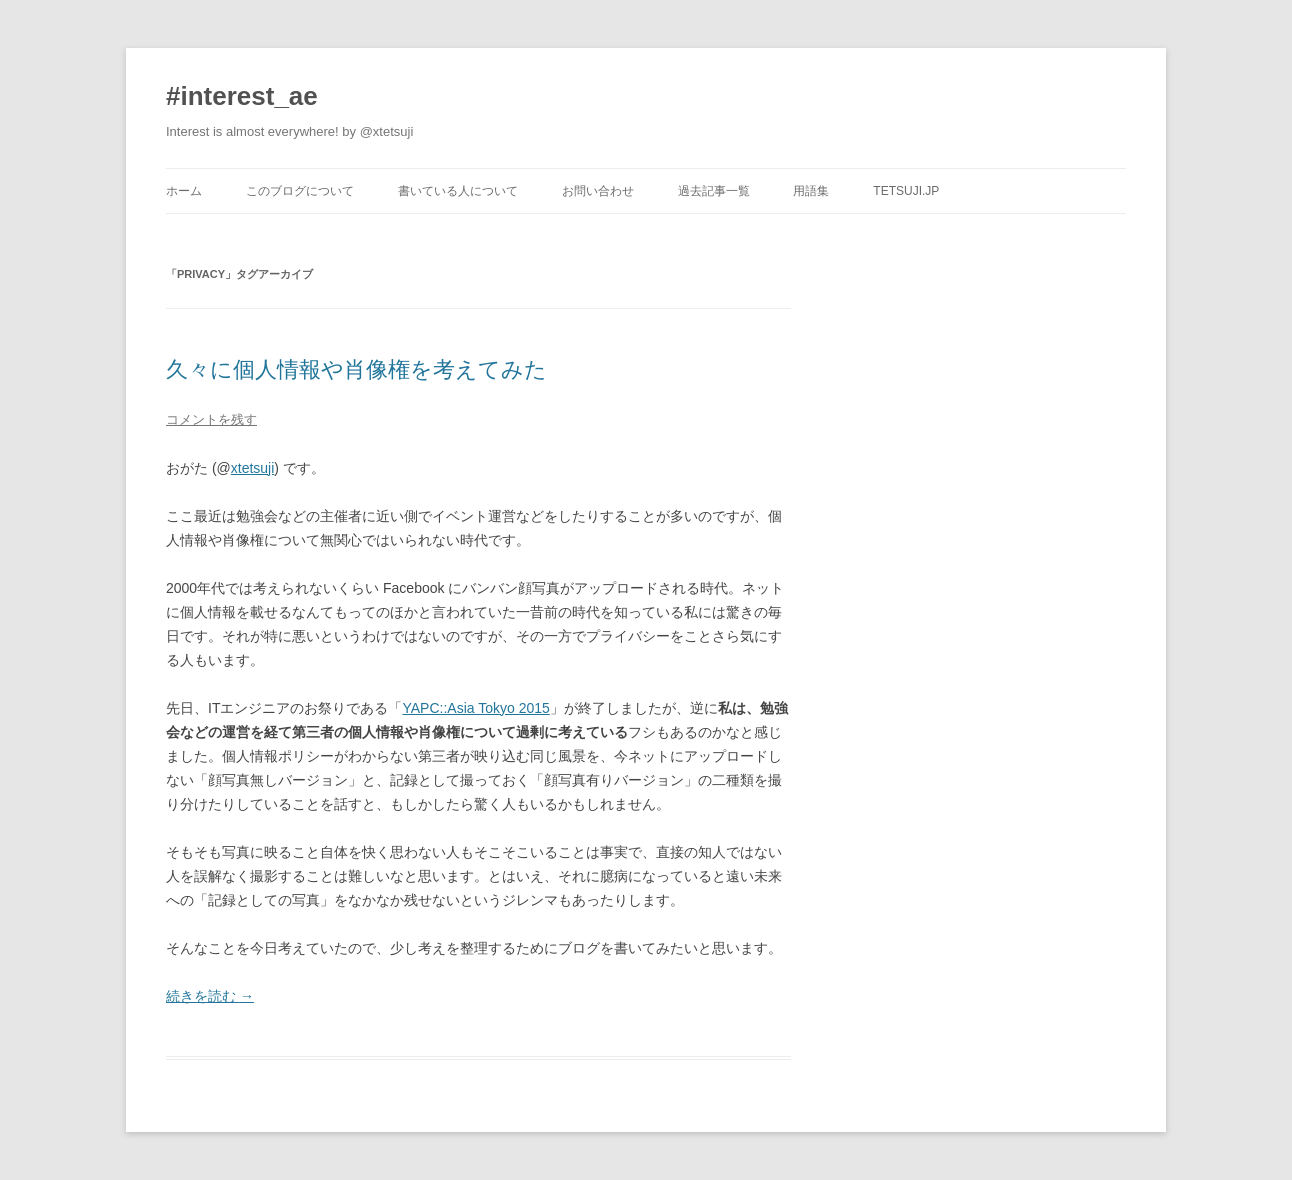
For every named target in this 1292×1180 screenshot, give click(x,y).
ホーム (184, 191)
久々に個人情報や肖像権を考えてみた (356, 369)
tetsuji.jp (906, 191)
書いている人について (458, 191)
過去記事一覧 (714, 191)
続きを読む (210, 996)
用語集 (811, 191)
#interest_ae (242, 96)
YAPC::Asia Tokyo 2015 (475, 708)
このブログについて (300, 191)
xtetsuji (253, 468)
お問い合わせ (598, 191)
